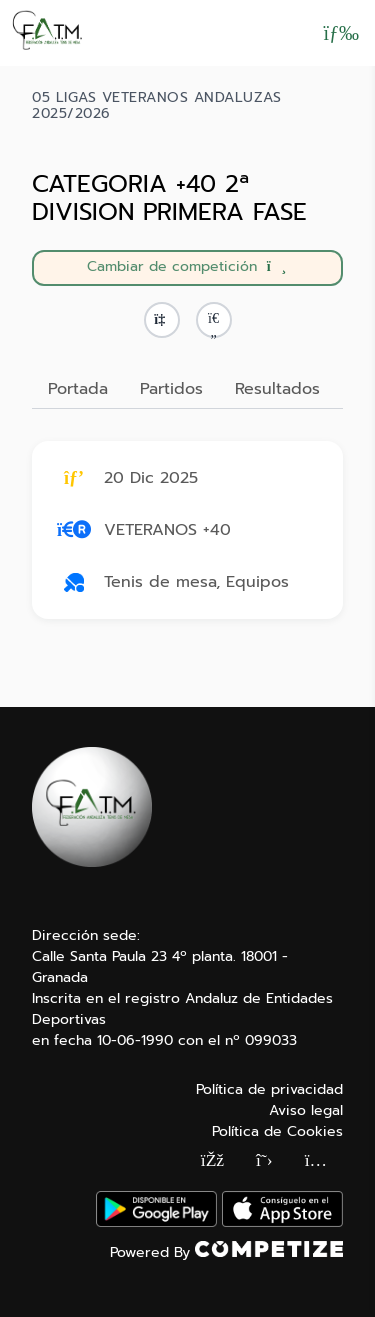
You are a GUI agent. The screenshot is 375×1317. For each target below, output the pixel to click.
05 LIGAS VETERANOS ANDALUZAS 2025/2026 (156, 106)
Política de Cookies (277, 1131)
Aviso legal (306, 1110)
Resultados (277, 389)
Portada (78, 389)
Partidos (171, 389)
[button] (214, 320)
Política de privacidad (269, 1089)
